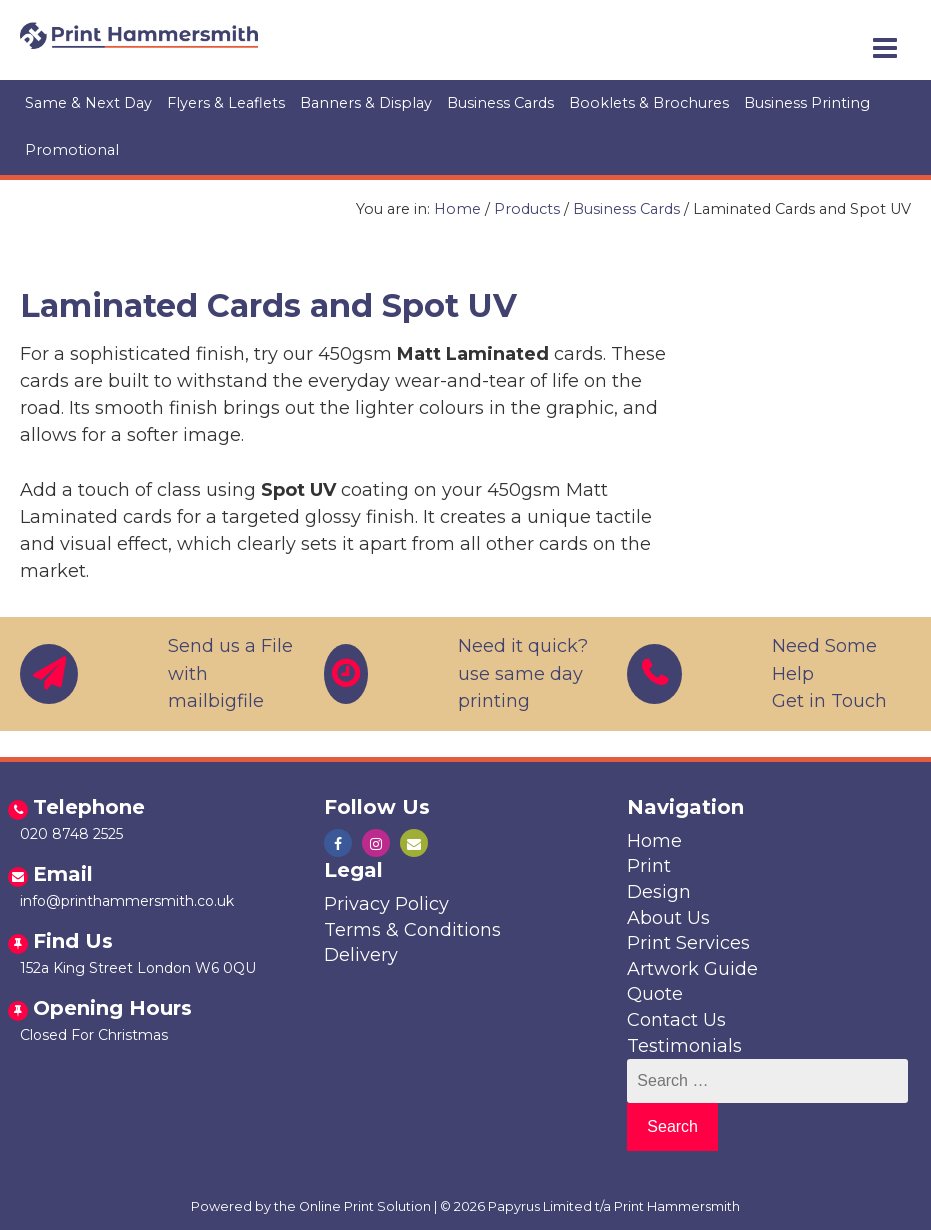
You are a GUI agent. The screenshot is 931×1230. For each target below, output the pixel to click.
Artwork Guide (692, 969)
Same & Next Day (88, 103)
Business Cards (500, 103)
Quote (655, 994)
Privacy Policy (386, 904)
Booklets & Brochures (649, 103)
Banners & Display (366, 103)
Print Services (688, 943)
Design (659, 892)
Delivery (361, 955)
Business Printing (807, 103)
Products (527, 209)
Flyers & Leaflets (226, 103)
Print (649, 866)
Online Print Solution (365, 1206)
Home (457, 209)
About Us (668, 918)
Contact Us (676, 1020)
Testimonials (684, 1046)
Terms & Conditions (412, 930)
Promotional (72, 150)
